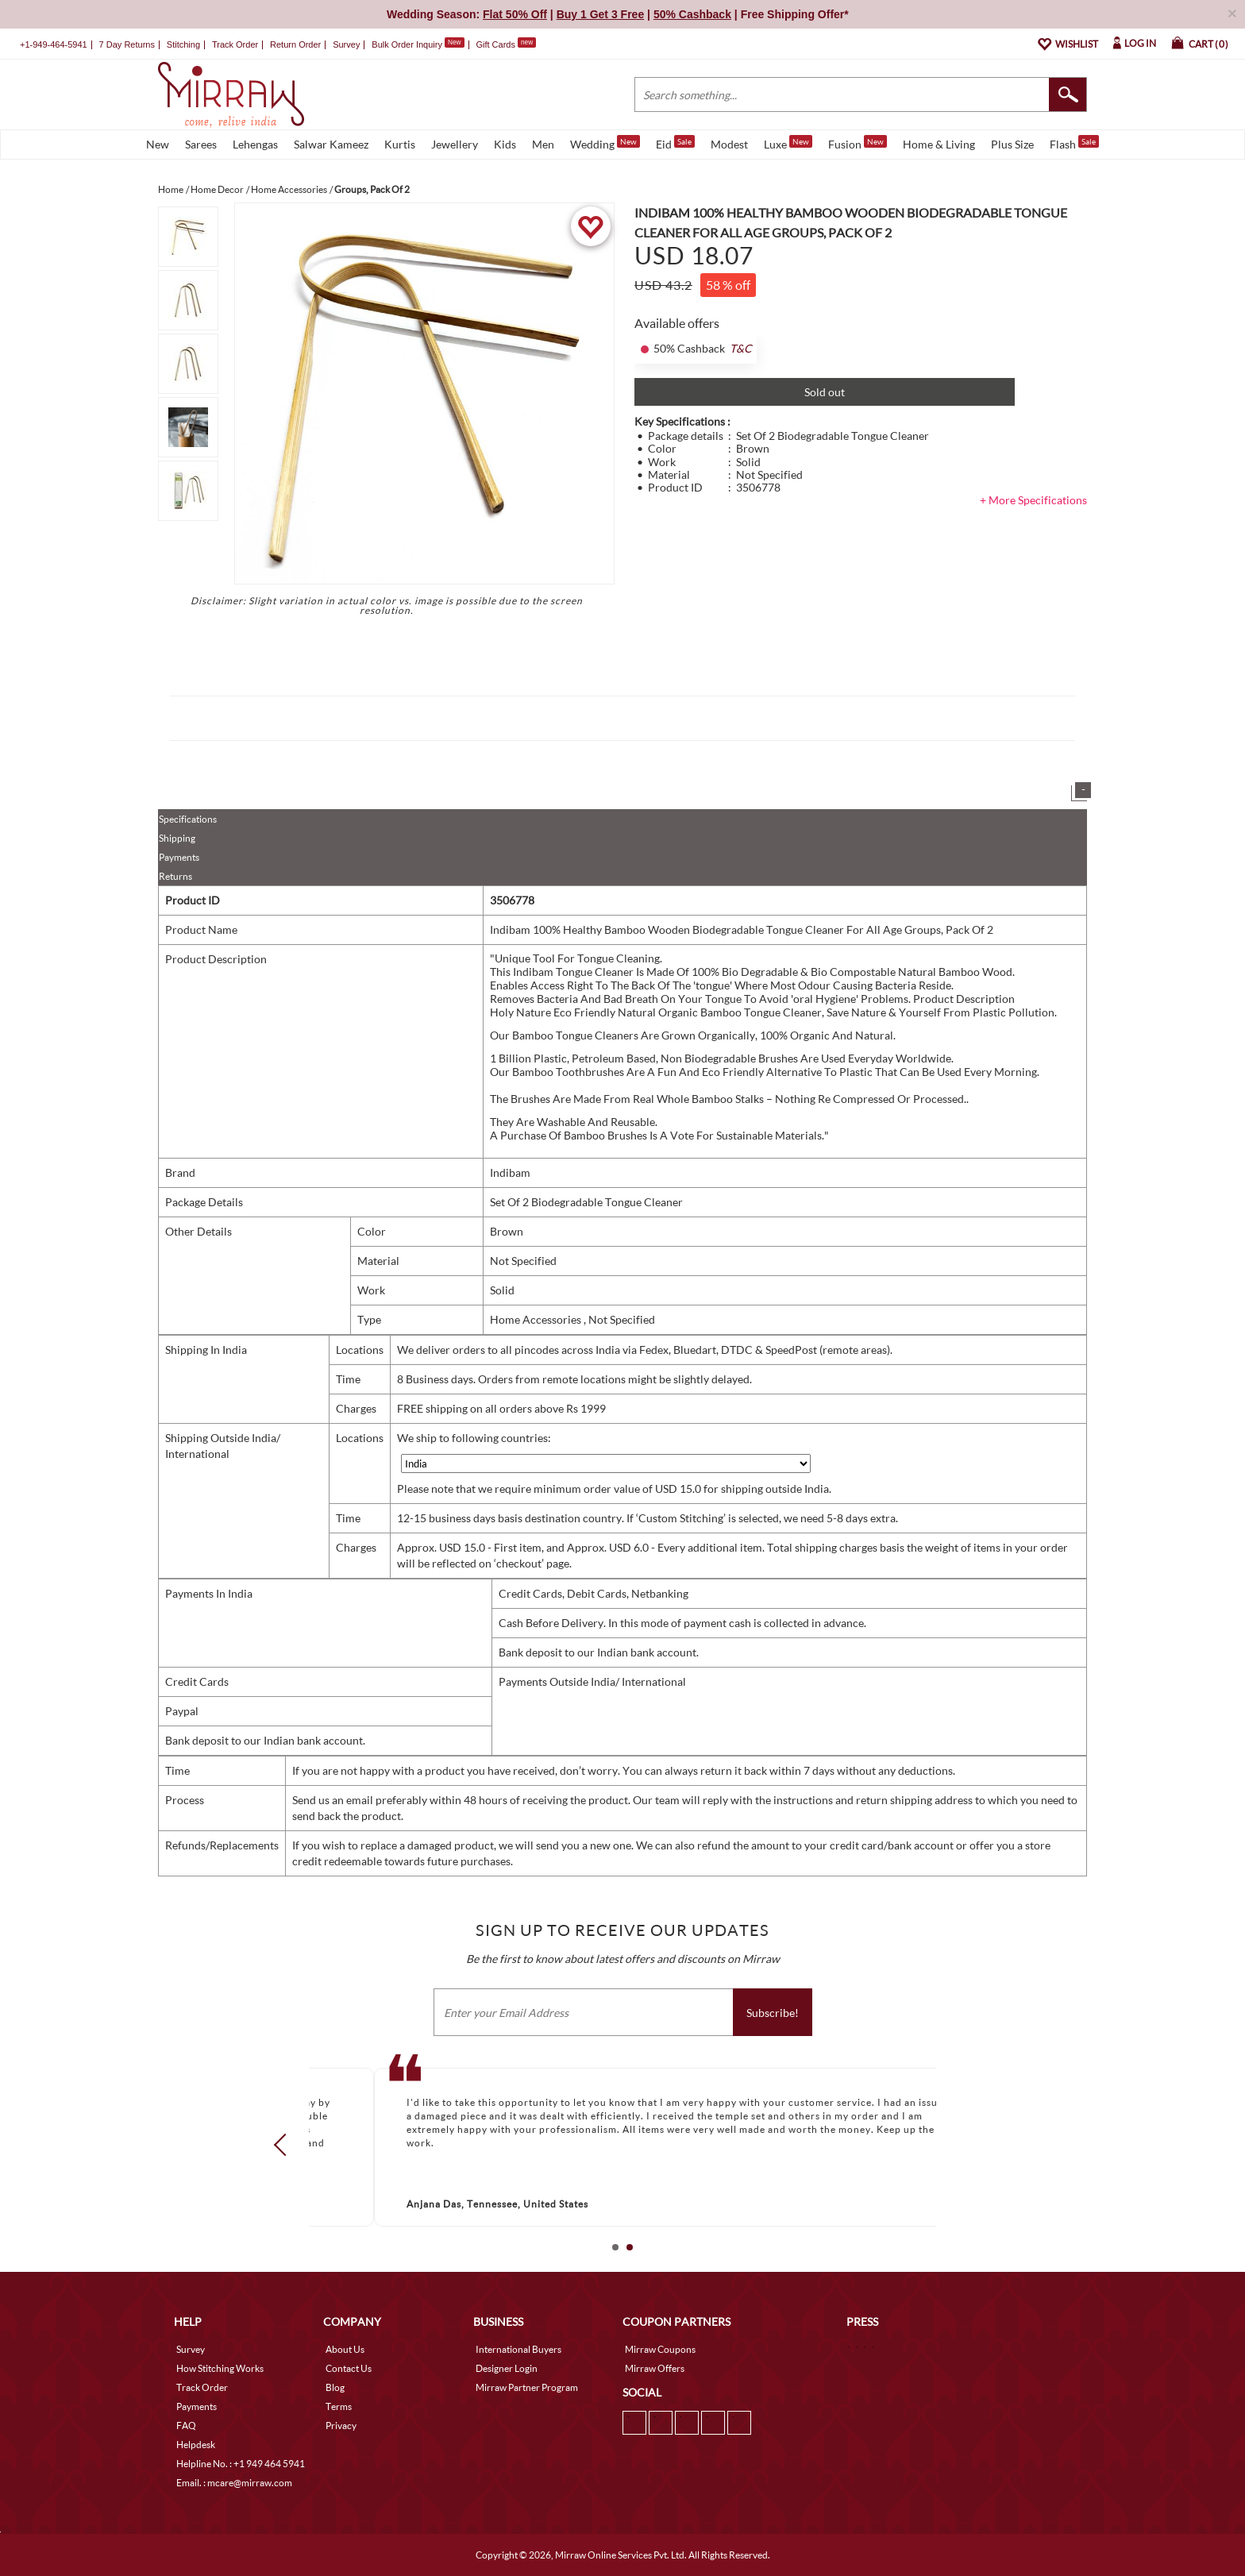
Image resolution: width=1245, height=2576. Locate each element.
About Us (345, 2349)
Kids (505, 144)
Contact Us (349, 2368)
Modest (729, 144)
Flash (1074, 143)
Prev (285, 2145)
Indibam (510, 1172)
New (157, 144)
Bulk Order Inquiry (407, 44)
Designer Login (507, 2368)
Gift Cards (506, 44)
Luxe (788, 143)
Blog (335, 2387)
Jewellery (454, 144)
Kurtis (399, 144)
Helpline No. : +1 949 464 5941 (240, 2464)
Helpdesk (195, 2445)
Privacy (341, 2425)
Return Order (295, 44)
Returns (175, 876)
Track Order (235, 44)
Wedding (605, 143)
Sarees (201, 144)
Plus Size (1012, 144)
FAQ (186, 2425)
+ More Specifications (1033, 500)
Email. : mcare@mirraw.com (234, 2483)
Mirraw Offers (654, 2368)
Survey (346, 44)
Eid (675, 143)
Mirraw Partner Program (527, 2387)
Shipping (177, 838)
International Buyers (518, 2349)
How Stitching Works (220, 2368)
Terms (339, 2406)
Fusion (857, 143)
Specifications (188, 819)
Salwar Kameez (331, 144)
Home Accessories (537, 1319)
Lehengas (255, 144)
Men (543, 144)
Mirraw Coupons (660, 2349)
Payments (179, 857)
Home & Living (939, 144)
